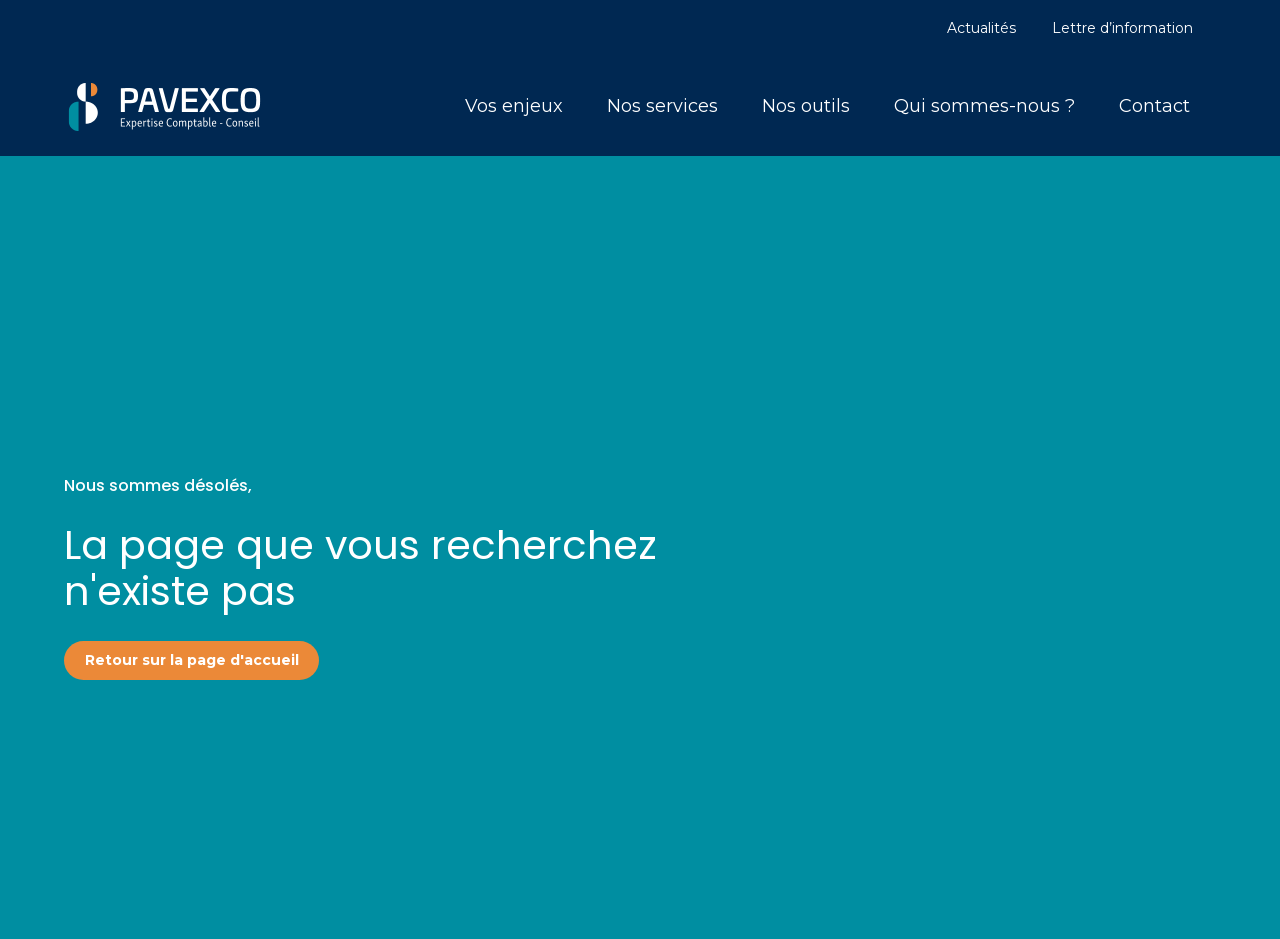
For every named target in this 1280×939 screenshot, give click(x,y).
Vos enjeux (514, 106)
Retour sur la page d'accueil (192, 660)
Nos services (662, 106)
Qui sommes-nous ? (984, 106)
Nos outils (806, 106)
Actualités (981, 28)
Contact (1154, 106)
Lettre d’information (1122, 28)
